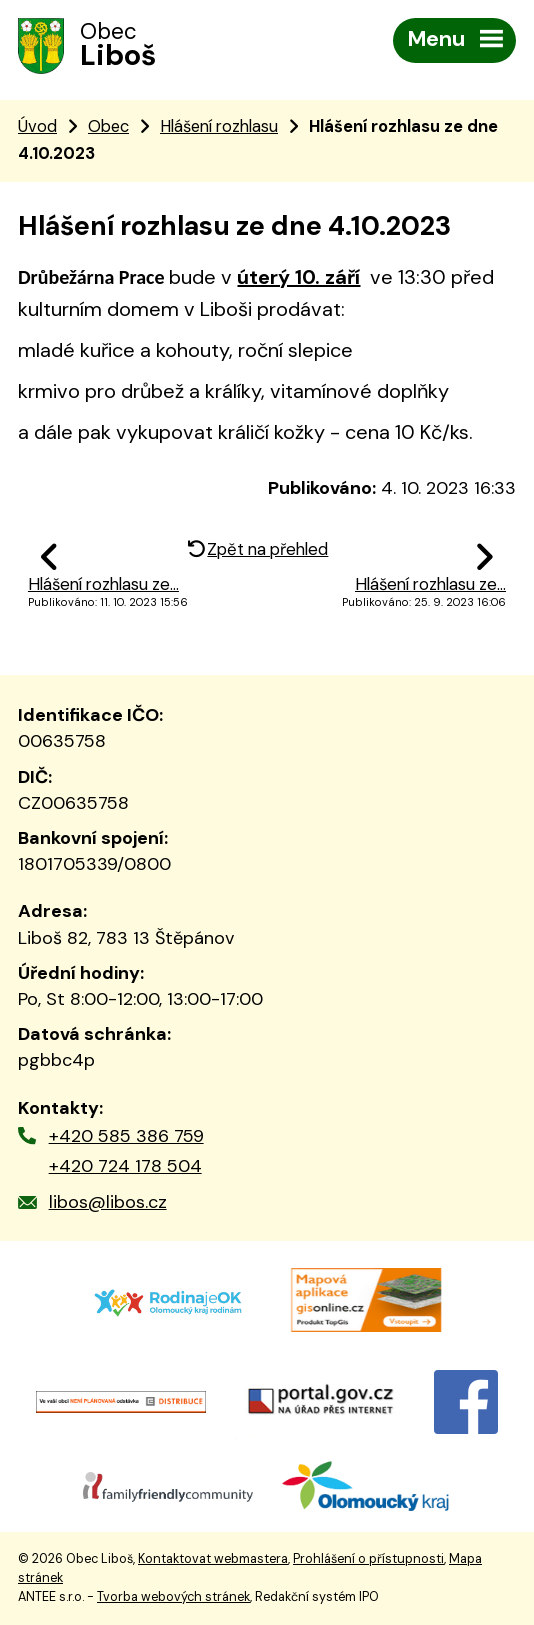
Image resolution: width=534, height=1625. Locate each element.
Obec (108, 126)
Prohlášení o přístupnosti (368, 1559)
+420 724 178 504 (125, 1166)
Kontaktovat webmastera (213, 1559)
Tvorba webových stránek (173, 1597)
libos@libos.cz (108, 1202)
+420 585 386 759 (126, 1136)
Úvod (37, 126)
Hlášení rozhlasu (219, 126)
